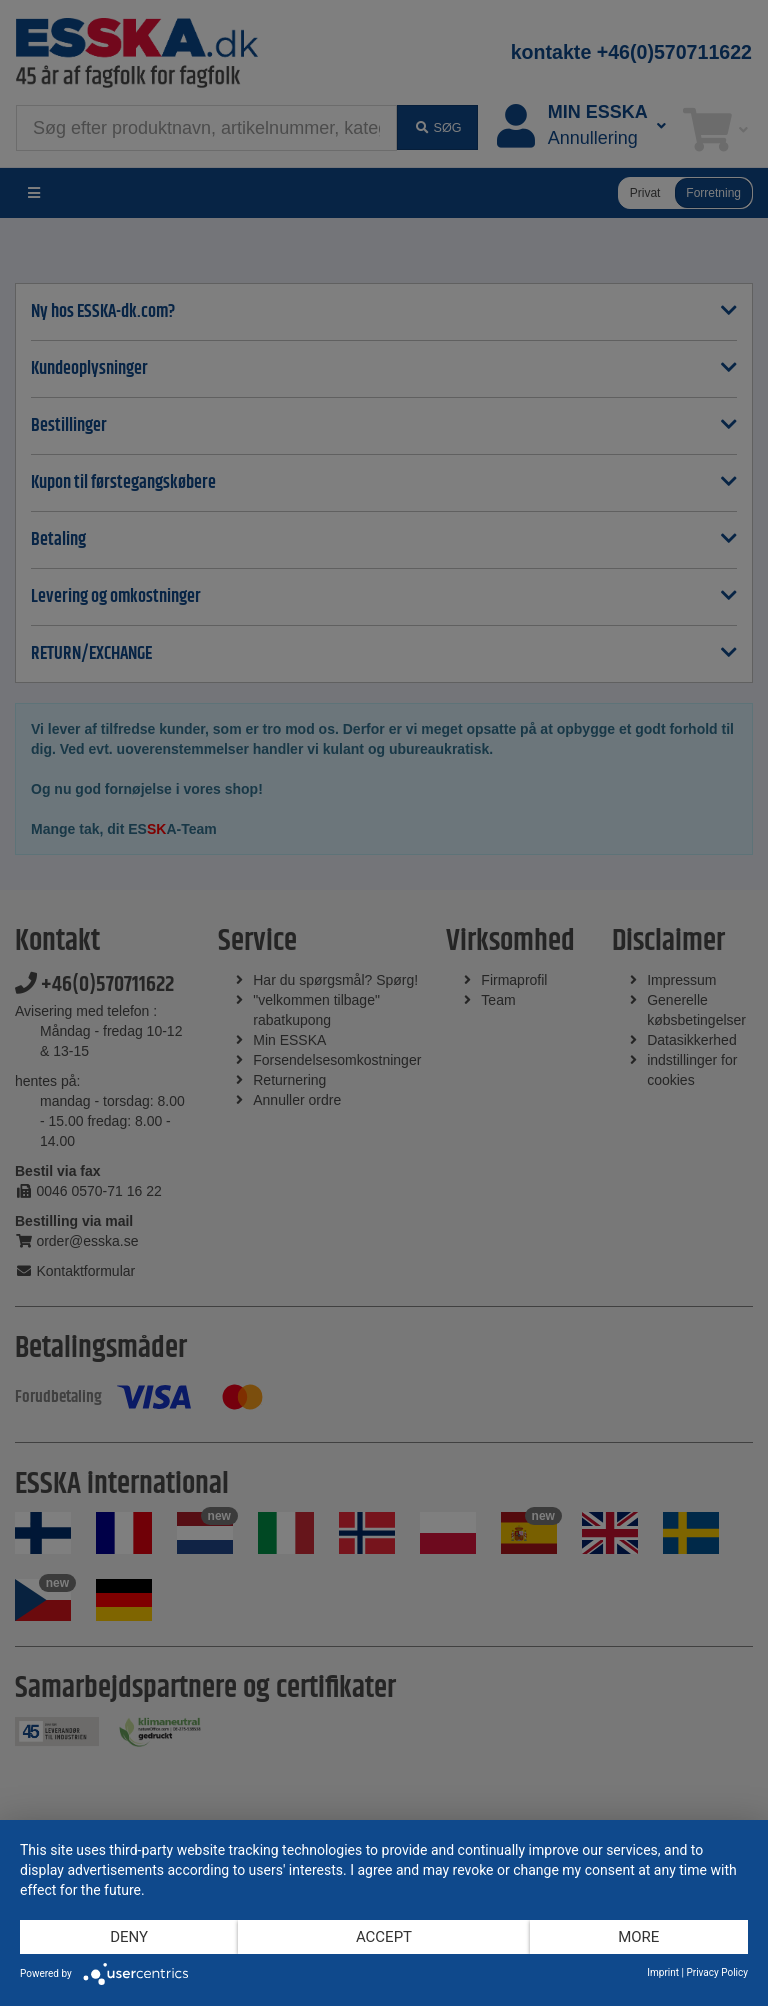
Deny (129, 1937)
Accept (384, 1937)
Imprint (663, 1972)
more (638, 1937)
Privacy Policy (717, 1972)
